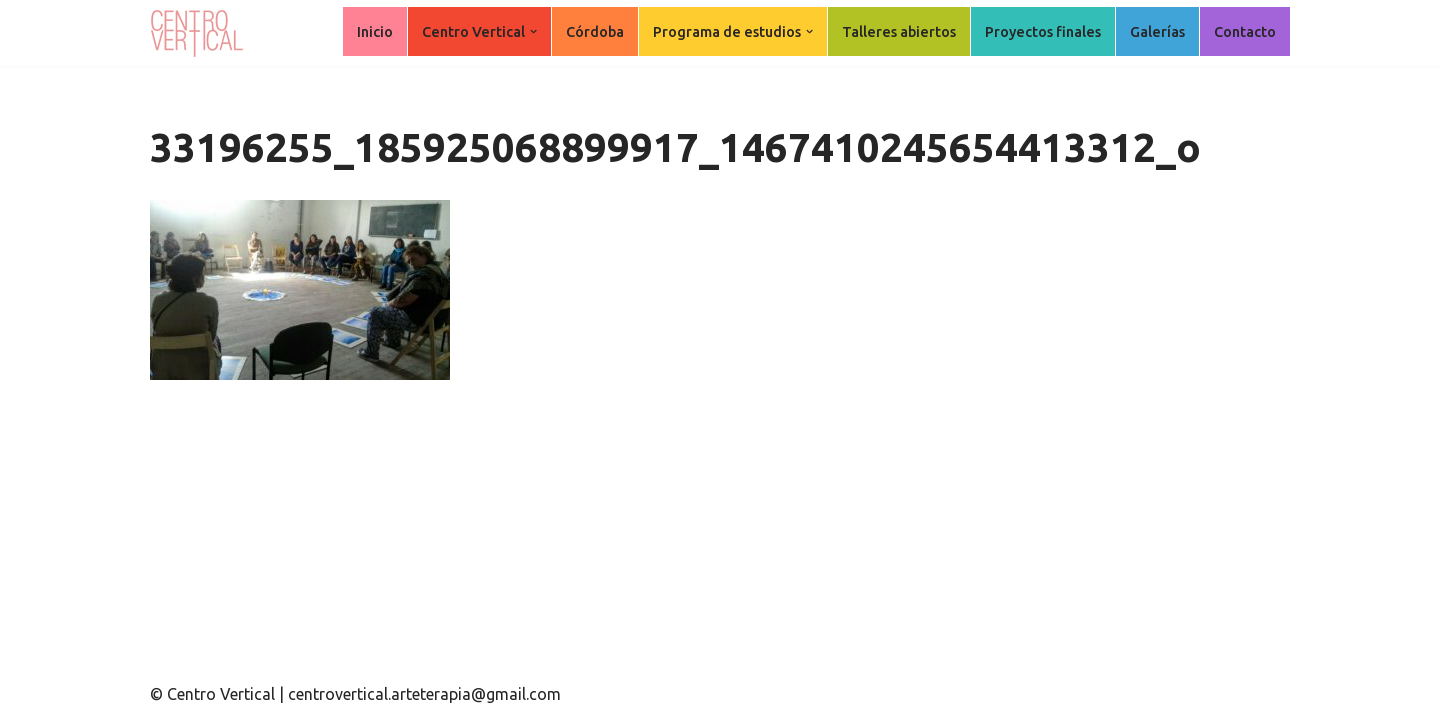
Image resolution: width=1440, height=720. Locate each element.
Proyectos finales (1043, 32)
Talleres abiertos (899, 32)
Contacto (1245, 32)
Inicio (375, 32)
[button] (533, 31)
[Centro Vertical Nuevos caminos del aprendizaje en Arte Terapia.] (200, 33)
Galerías (1157, 32)
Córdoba (595, 32)
